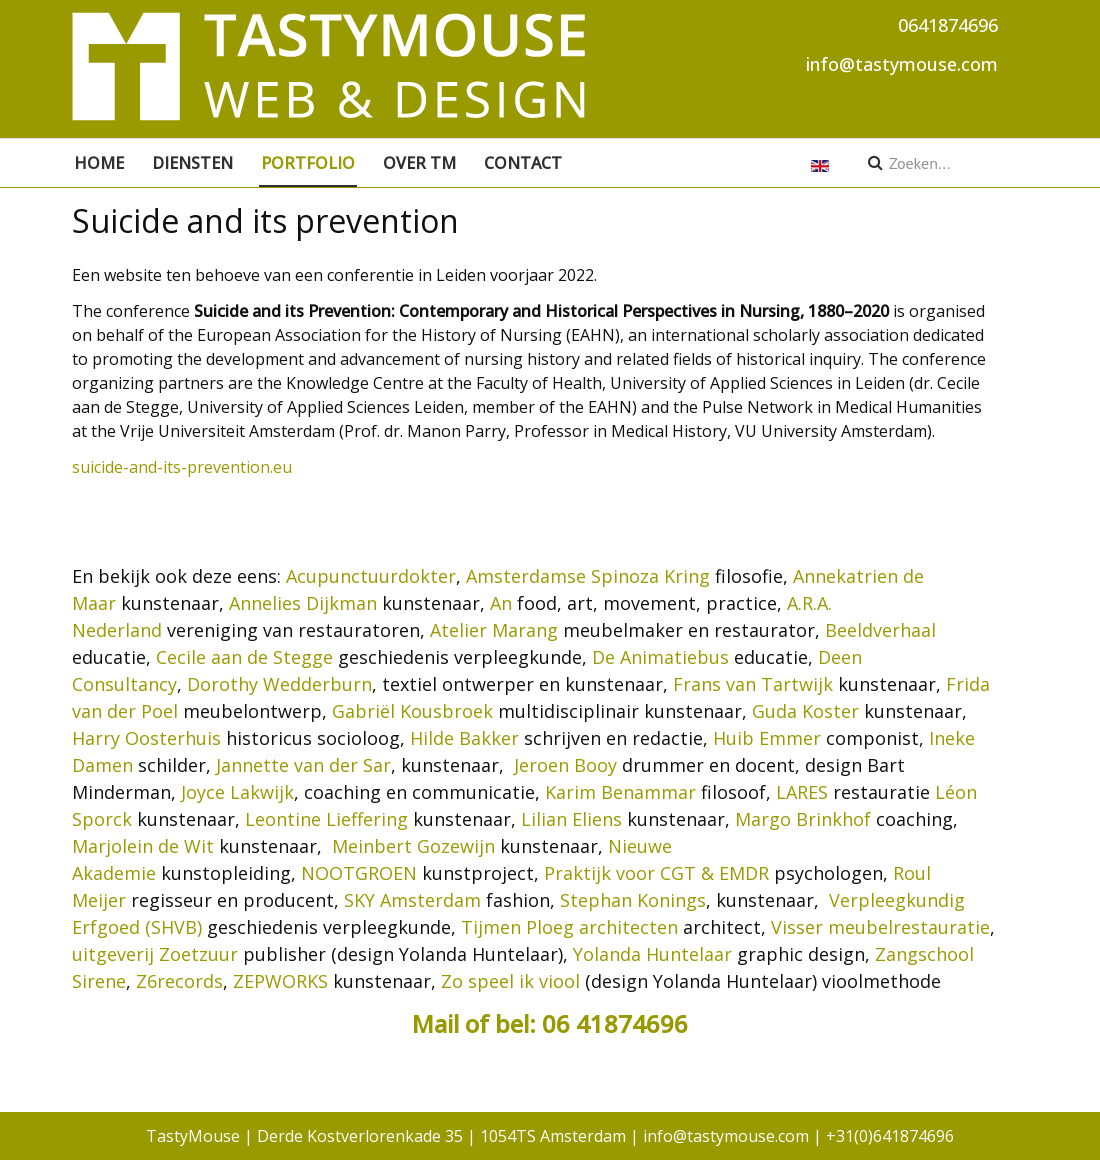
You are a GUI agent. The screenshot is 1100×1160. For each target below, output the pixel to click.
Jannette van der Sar (303, 765)
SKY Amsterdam (412, 900)
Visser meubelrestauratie (880, 927)
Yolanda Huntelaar (652, 954)
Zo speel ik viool (510, 981)
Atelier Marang (494, 630)
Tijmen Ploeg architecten (569, 927)
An (501, 603)
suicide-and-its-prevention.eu (182, 467)
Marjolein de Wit (143, 846)
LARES (802, 792)
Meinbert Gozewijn (413, 846)
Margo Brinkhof (803, 819)
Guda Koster (805, 711)
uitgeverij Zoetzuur (155, 954)
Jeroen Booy (565, 765)
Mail (438, 1023)
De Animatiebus (660, 657)
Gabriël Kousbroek (412, 711)
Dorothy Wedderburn (279, 684)
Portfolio (308, 163)
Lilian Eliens (571, 819)
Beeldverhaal (880, 630)
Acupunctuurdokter (371, 576)
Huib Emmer (767, 738)
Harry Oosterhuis (146, 738)
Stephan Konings (633, 900)
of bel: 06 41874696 (576, 1023)
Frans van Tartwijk (753, 684)
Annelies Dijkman (303, 603)
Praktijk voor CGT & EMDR (656, 873)
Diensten (192, 163)
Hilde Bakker (464, 738)
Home (99, 163)
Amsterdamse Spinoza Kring (588, 576)
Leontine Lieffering (326, 819)
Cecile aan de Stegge (244, 657)
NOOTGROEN (359, 873)
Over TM (419, 163)
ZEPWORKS (280, 981)
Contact (523, 163)
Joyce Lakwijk (237, 792)
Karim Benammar (620, 792)
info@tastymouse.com (902, 64)
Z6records (179, 981)
